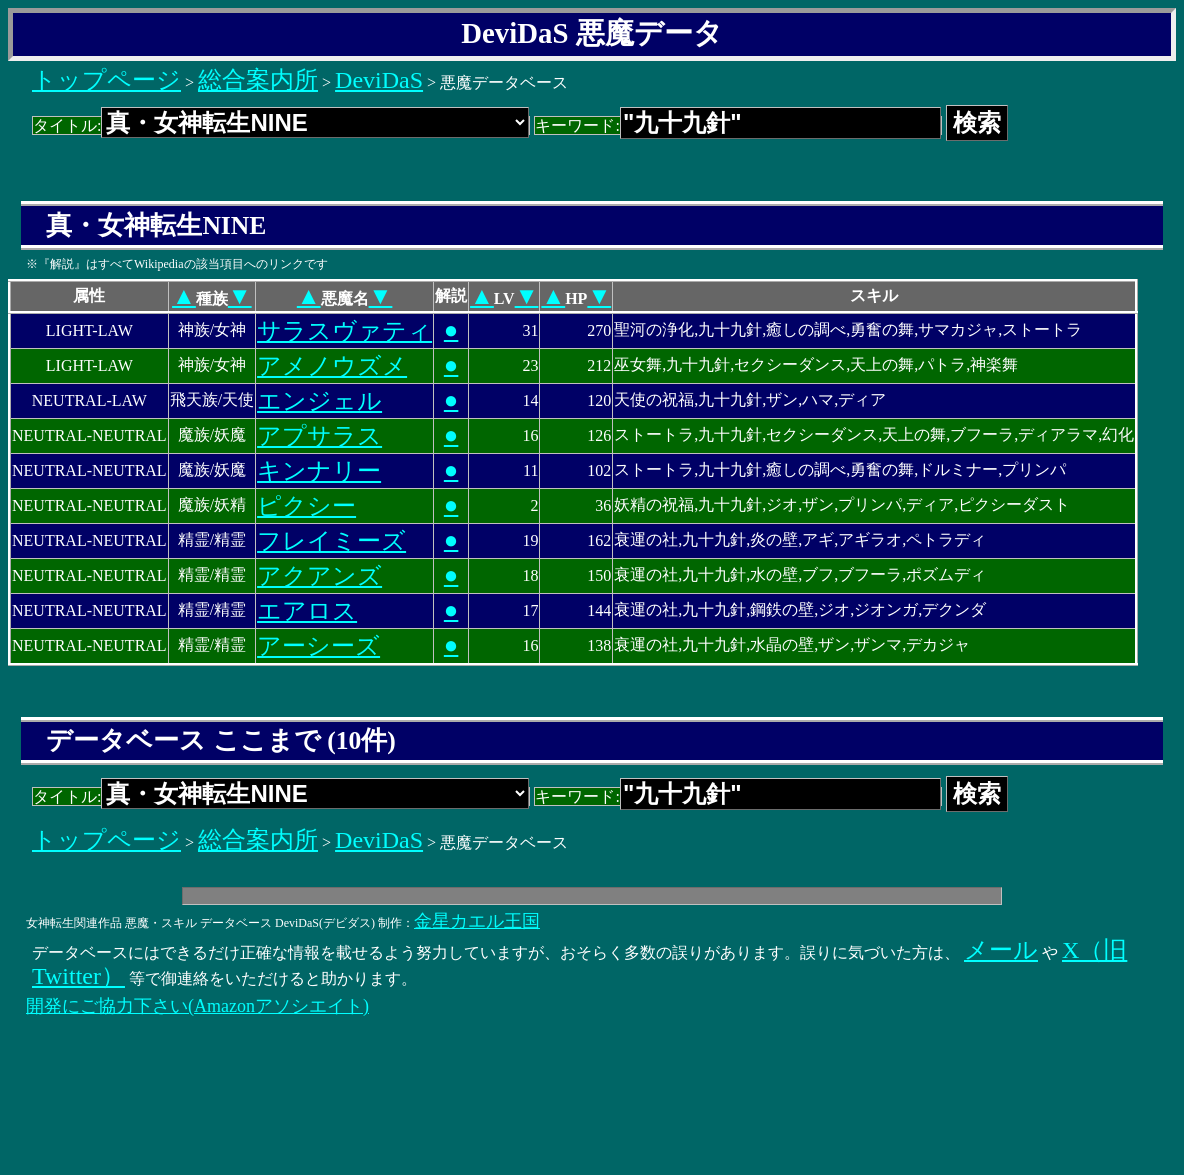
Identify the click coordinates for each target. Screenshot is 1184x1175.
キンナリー (319, 471)
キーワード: (737, 125)
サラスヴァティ (344, 331)
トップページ (106, 80)
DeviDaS (379, 80)
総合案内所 (258, 80)
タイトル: (281, 125)
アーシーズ (318, 646)
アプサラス (319, 436)
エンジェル (319, 401)
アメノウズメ (332, 366)
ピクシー (306, 506)
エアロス (307, 611)
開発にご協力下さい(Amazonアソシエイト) (197, 1006)
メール (1001, 950)
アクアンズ (319, 576)
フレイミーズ (331, 541)
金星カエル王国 (477, 921)
